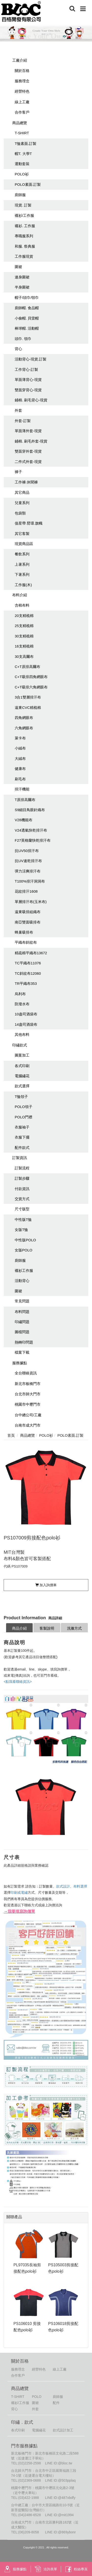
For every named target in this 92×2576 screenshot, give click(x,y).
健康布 (20, 769)
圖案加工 (22, 1055)
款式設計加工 (63, 2430)
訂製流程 (22, 1168)
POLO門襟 (23, 1117)
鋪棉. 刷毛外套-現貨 (31, 441)
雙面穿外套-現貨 (28, 451)
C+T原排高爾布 (27, 667)
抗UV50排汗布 (27, 851)
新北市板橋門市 (27, 1384)
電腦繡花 (22, 1076)
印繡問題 (22, 1322)
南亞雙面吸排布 (27, 922)
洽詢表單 (46, 2569)
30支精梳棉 (24, 636)
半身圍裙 (22, 287)
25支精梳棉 (24, 626)
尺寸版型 (22, 1209)
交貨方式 (22, 1199)
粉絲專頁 (76, 2569)
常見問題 (22, 1301)
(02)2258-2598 (29, 2463)
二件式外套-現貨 (28, 462)
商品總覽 (19, 123)
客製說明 (46, 1628)
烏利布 (20, 994)
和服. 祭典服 (25, 246)
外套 (18, 410)
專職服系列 (24, 236)
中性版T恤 (23, 1219)
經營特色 (22, 91)
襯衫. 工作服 (25, 226)
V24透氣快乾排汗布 (31, 830)
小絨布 (20, 748)
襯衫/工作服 (24, 215)
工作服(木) (23, 585)
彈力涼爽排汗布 (27, 871)
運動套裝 (22, 164)
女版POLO (23, 1250)
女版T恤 (21, 1230)
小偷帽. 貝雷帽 (27, 318)
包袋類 (20, 513)
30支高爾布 (24, 656)
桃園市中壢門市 (27, 1404)
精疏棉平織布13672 (31, 953)
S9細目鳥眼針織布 (30, 810)
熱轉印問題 (24, 1342)
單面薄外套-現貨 (28, 431)
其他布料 (22, 1034)
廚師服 (20, 195)
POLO (36, 2397)
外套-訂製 (23, 421)
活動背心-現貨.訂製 (30, 359)
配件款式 (22, 1147)
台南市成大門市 (27, 1425)
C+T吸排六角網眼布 (31, 687)
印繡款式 (19, 1045)
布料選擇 (80, 1886)
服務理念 (22, 81)
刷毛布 (20, 779)
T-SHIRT (22, 133)
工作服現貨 (24, 256)
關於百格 (22, 70)
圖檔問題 (22, 1332)
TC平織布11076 (28, 963)
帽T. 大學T (23, 154)
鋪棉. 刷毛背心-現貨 (31, 400)
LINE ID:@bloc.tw (58, 2463)
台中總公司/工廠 (28, 1415)
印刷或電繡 (19, 1892)
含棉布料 (22, 605)
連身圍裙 (22, 277)
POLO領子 (23, 1107)
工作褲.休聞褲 (26, 482)
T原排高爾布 (25, 800)
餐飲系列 (22, 554)
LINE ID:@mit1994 (59, 2515)
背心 (18, 349)
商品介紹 (19, 1628)
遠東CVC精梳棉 (28, 707)
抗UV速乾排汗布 (28, 861)
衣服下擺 (22, 1137)
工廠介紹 (19, 60)
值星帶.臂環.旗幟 (28, 523)
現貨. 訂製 (23, 205)
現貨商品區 (24, 544)
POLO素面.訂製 (28, 184)
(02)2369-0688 (29, 2480)
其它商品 (22, 492)
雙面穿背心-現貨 (28, 390)
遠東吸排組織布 (27, 912)
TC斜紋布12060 (28, 973)
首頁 (11, 1435)
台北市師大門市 (27, 1394)
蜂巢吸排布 (24, 932)
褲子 (18, 472)
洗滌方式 (74, 1628)
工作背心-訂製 (26, 369)
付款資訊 (22, 1189)
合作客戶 (22, 112)
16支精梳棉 (24, 646)
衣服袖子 (22, 1127)
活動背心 (22, 1281)
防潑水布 (22, 1004)
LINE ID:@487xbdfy (60, 2498)
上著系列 (22, 564)
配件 (56, 2403)
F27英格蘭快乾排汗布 (33, 840)
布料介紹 (19, 595)
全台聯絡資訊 (26, 1373)
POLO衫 (22, 174)
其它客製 (22, 533)
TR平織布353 (26, 983)
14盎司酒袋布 (26, 1024)
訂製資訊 (19, 1158)
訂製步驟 (22, 1178)
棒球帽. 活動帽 (27, 328)
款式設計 (63, 1886)
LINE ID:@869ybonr (60, 2532)
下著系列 (22, 574)
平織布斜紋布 (26, 942)
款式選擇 (22, 1086)
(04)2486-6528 (29, 2515)
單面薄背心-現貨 (28, 379)
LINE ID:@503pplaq (60, 2480)
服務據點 (19, 1363)
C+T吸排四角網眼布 (31, 677)
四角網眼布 (24, 718)
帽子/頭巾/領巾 (27, 297)
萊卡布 (20, 738)
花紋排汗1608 (26, 891)
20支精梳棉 (24, 616)
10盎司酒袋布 (26, 1014)
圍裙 (18, 267)
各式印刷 (22, 1066)
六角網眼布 (24, 728)
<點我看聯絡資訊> (18, 1682)
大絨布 (20, 758)
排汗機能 (22, 789)
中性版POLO (25, 1240)
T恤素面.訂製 (25, 143)
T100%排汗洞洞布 (30, 881)
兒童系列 (22, 503)
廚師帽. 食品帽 (27, 308)
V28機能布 (23, 820)
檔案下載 (22, 1352)
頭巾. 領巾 (23, 339)
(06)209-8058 (28, 2532)
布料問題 (22, 1312)
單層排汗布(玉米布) (31, 902)
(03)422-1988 (28, 2498)
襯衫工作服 (24, 1270)
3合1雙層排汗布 (28, 697)
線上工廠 (22, 102)
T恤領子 (21, 1096)
